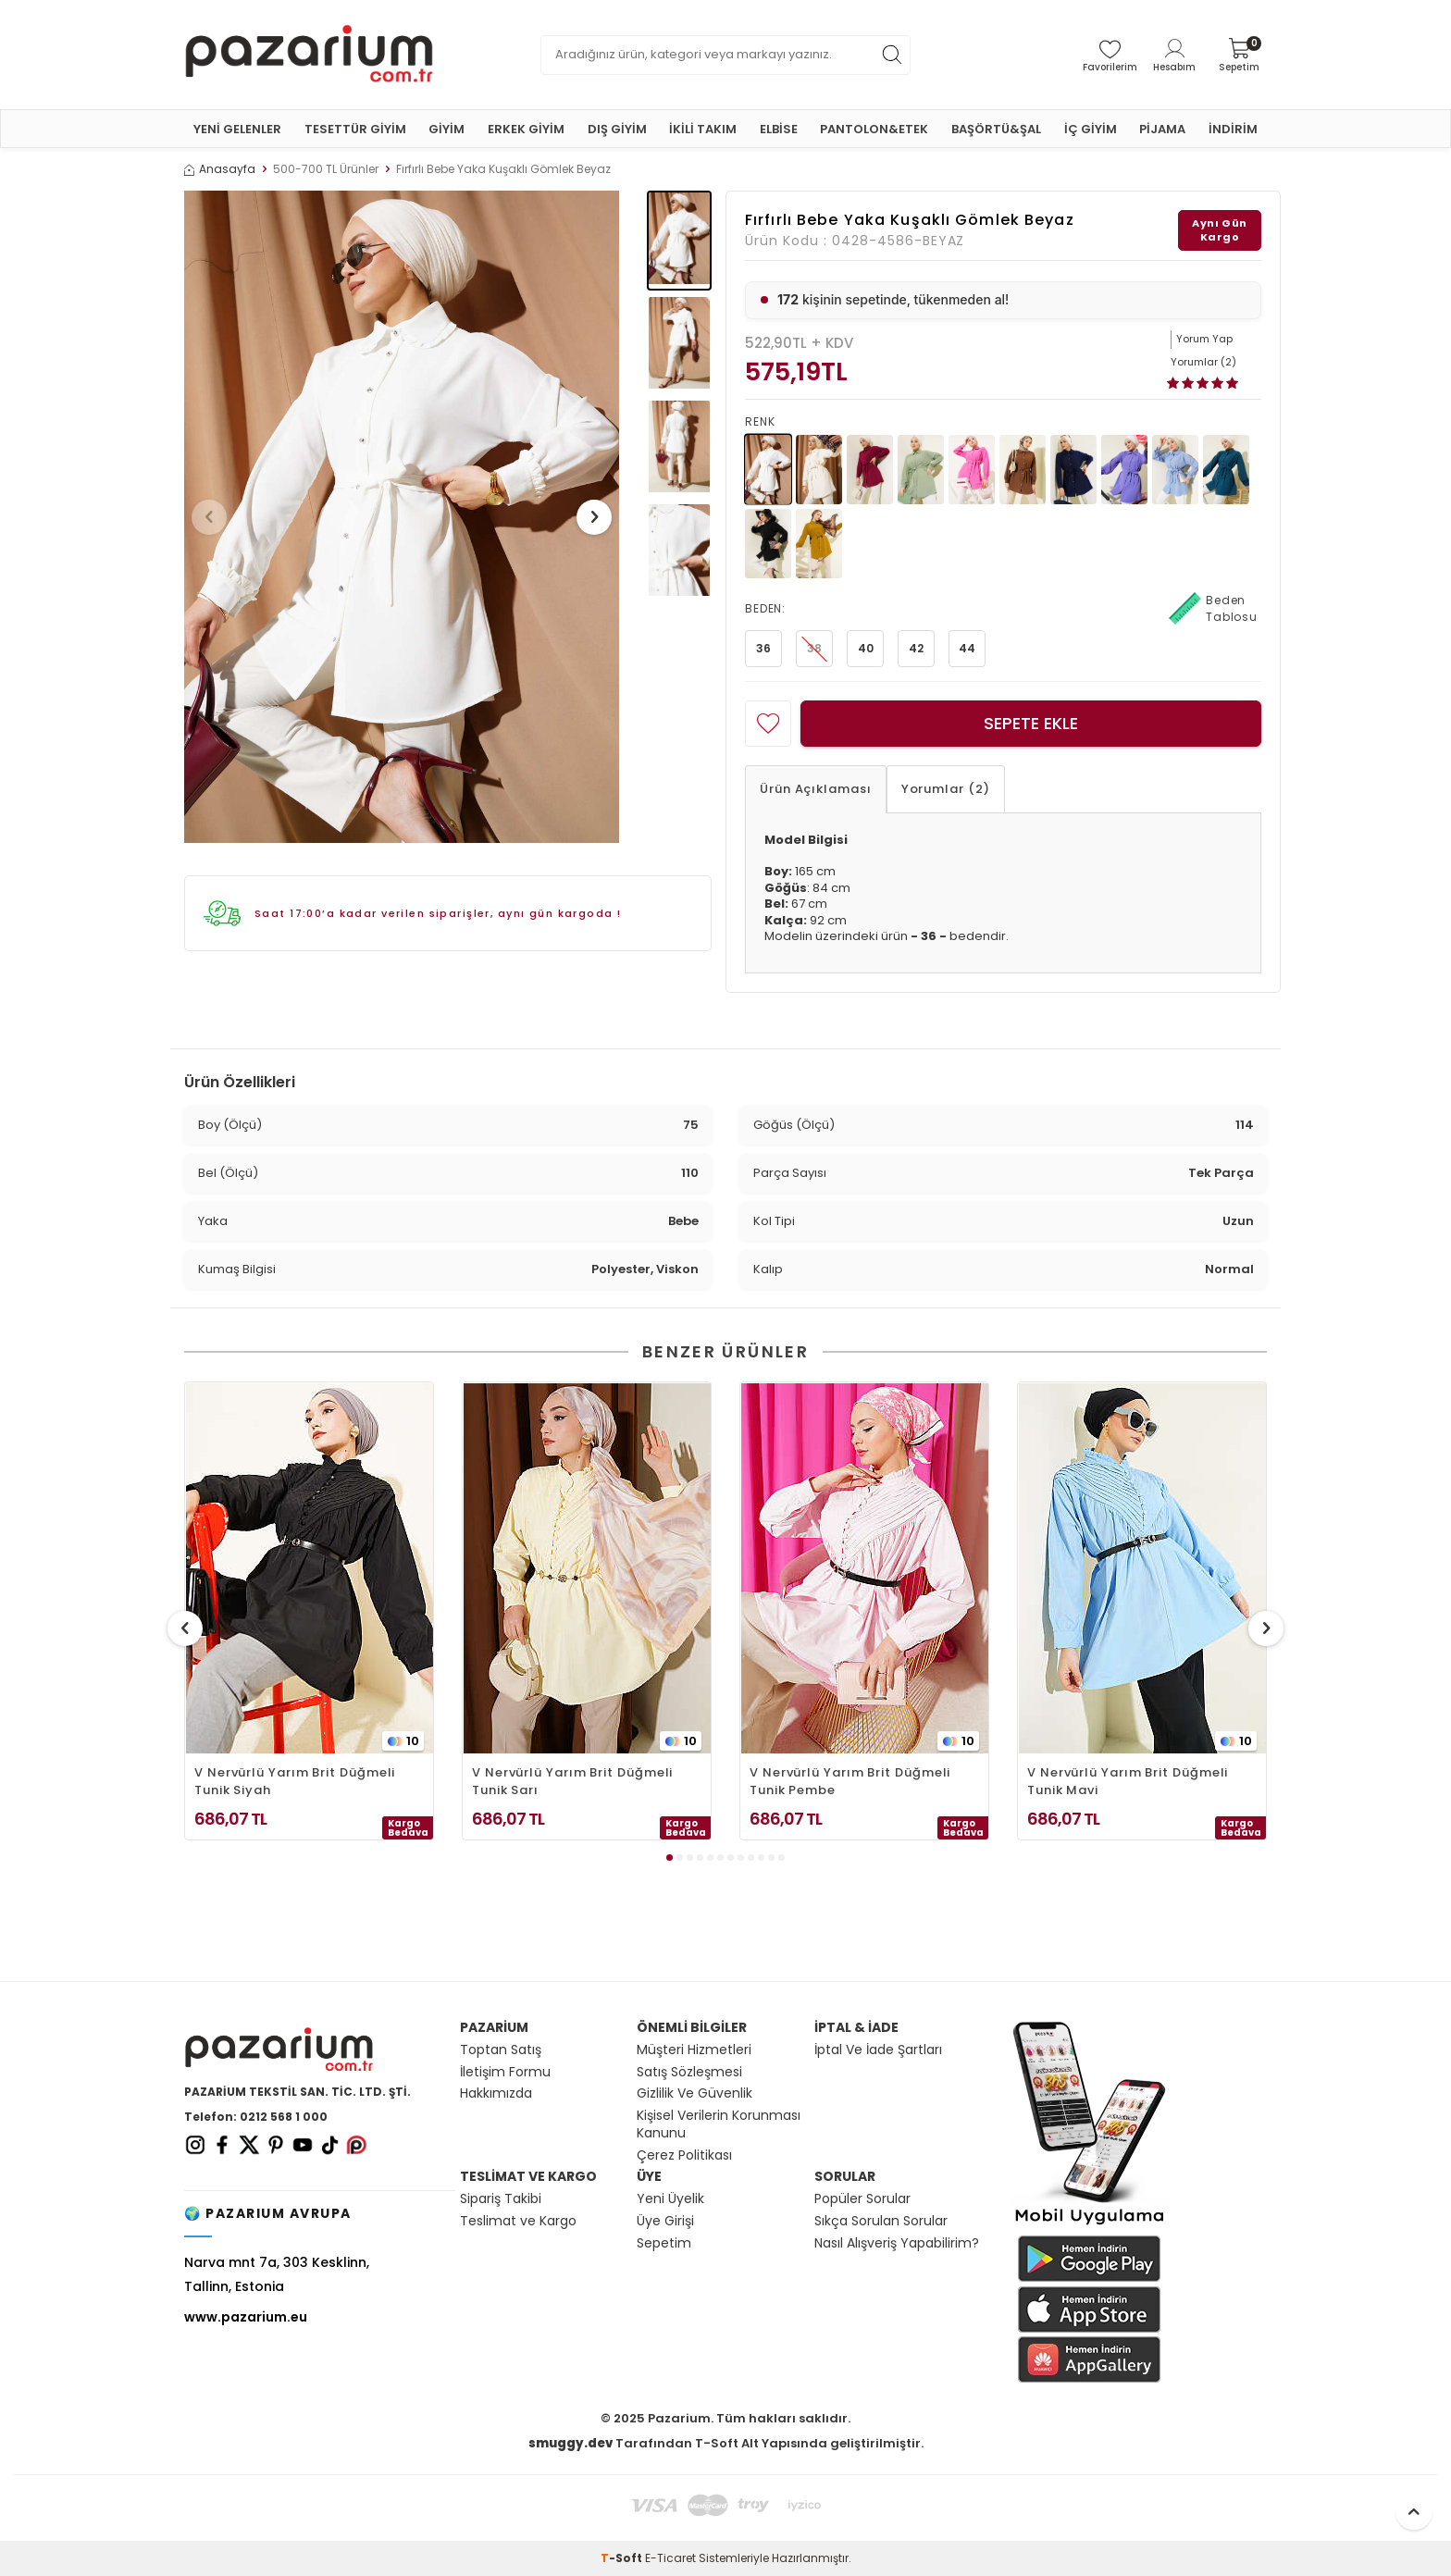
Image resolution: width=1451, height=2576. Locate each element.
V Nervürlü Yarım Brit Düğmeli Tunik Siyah (294, 1781)
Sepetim (664, 2243)
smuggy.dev (570, 2443)
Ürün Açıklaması (816, 789)
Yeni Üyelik (670, 2199)
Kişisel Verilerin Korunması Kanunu (718, 2124)
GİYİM (446, 129)
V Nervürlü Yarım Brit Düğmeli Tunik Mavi (1127, 1781)
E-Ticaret (670, 2558)
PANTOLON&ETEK (874, 129)
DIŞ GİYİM (617, 129)
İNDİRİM (1233, 129)
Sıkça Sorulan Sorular (881, 2221)
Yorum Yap (1204, 338)
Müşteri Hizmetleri (694, 2050)
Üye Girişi (665, 2221)
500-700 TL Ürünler (325, 169)
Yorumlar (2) (945, 789)
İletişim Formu (505, 2072)
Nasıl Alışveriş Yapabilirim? (896, 2243)
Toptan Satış (500, 2050)
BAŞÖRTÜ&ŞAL (996, 129)
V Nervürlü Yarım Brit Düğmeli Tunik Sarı (572, 1781)
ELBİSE (779, 129)
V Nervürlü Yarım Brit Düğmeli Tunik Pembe (850, 1781)
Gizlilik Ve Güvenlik (694, 2093)
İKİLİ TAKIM (703, 129)
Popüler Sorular (862, 2199)
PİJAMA (1162, 129)
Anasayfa (219, 169)
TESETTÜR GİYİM (355, 129)
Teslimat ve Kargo (518, 2221)
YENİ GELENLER (237, 129)
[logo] (309, 54)
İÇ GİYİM (1090, 129)
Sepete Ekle (1031, 723)
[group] (401, 517)
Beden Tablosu (1213, 608)
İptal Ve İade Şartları (878, 2050)
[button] (215, 517)
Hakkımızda (496, 2093)
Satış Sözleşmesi (689, 2072)
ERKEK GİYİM (526, 129)
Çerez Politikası (684, 2155)
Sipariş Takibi (500, 2199)
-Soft (623, 2558)
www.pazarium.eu (245, 2317)
